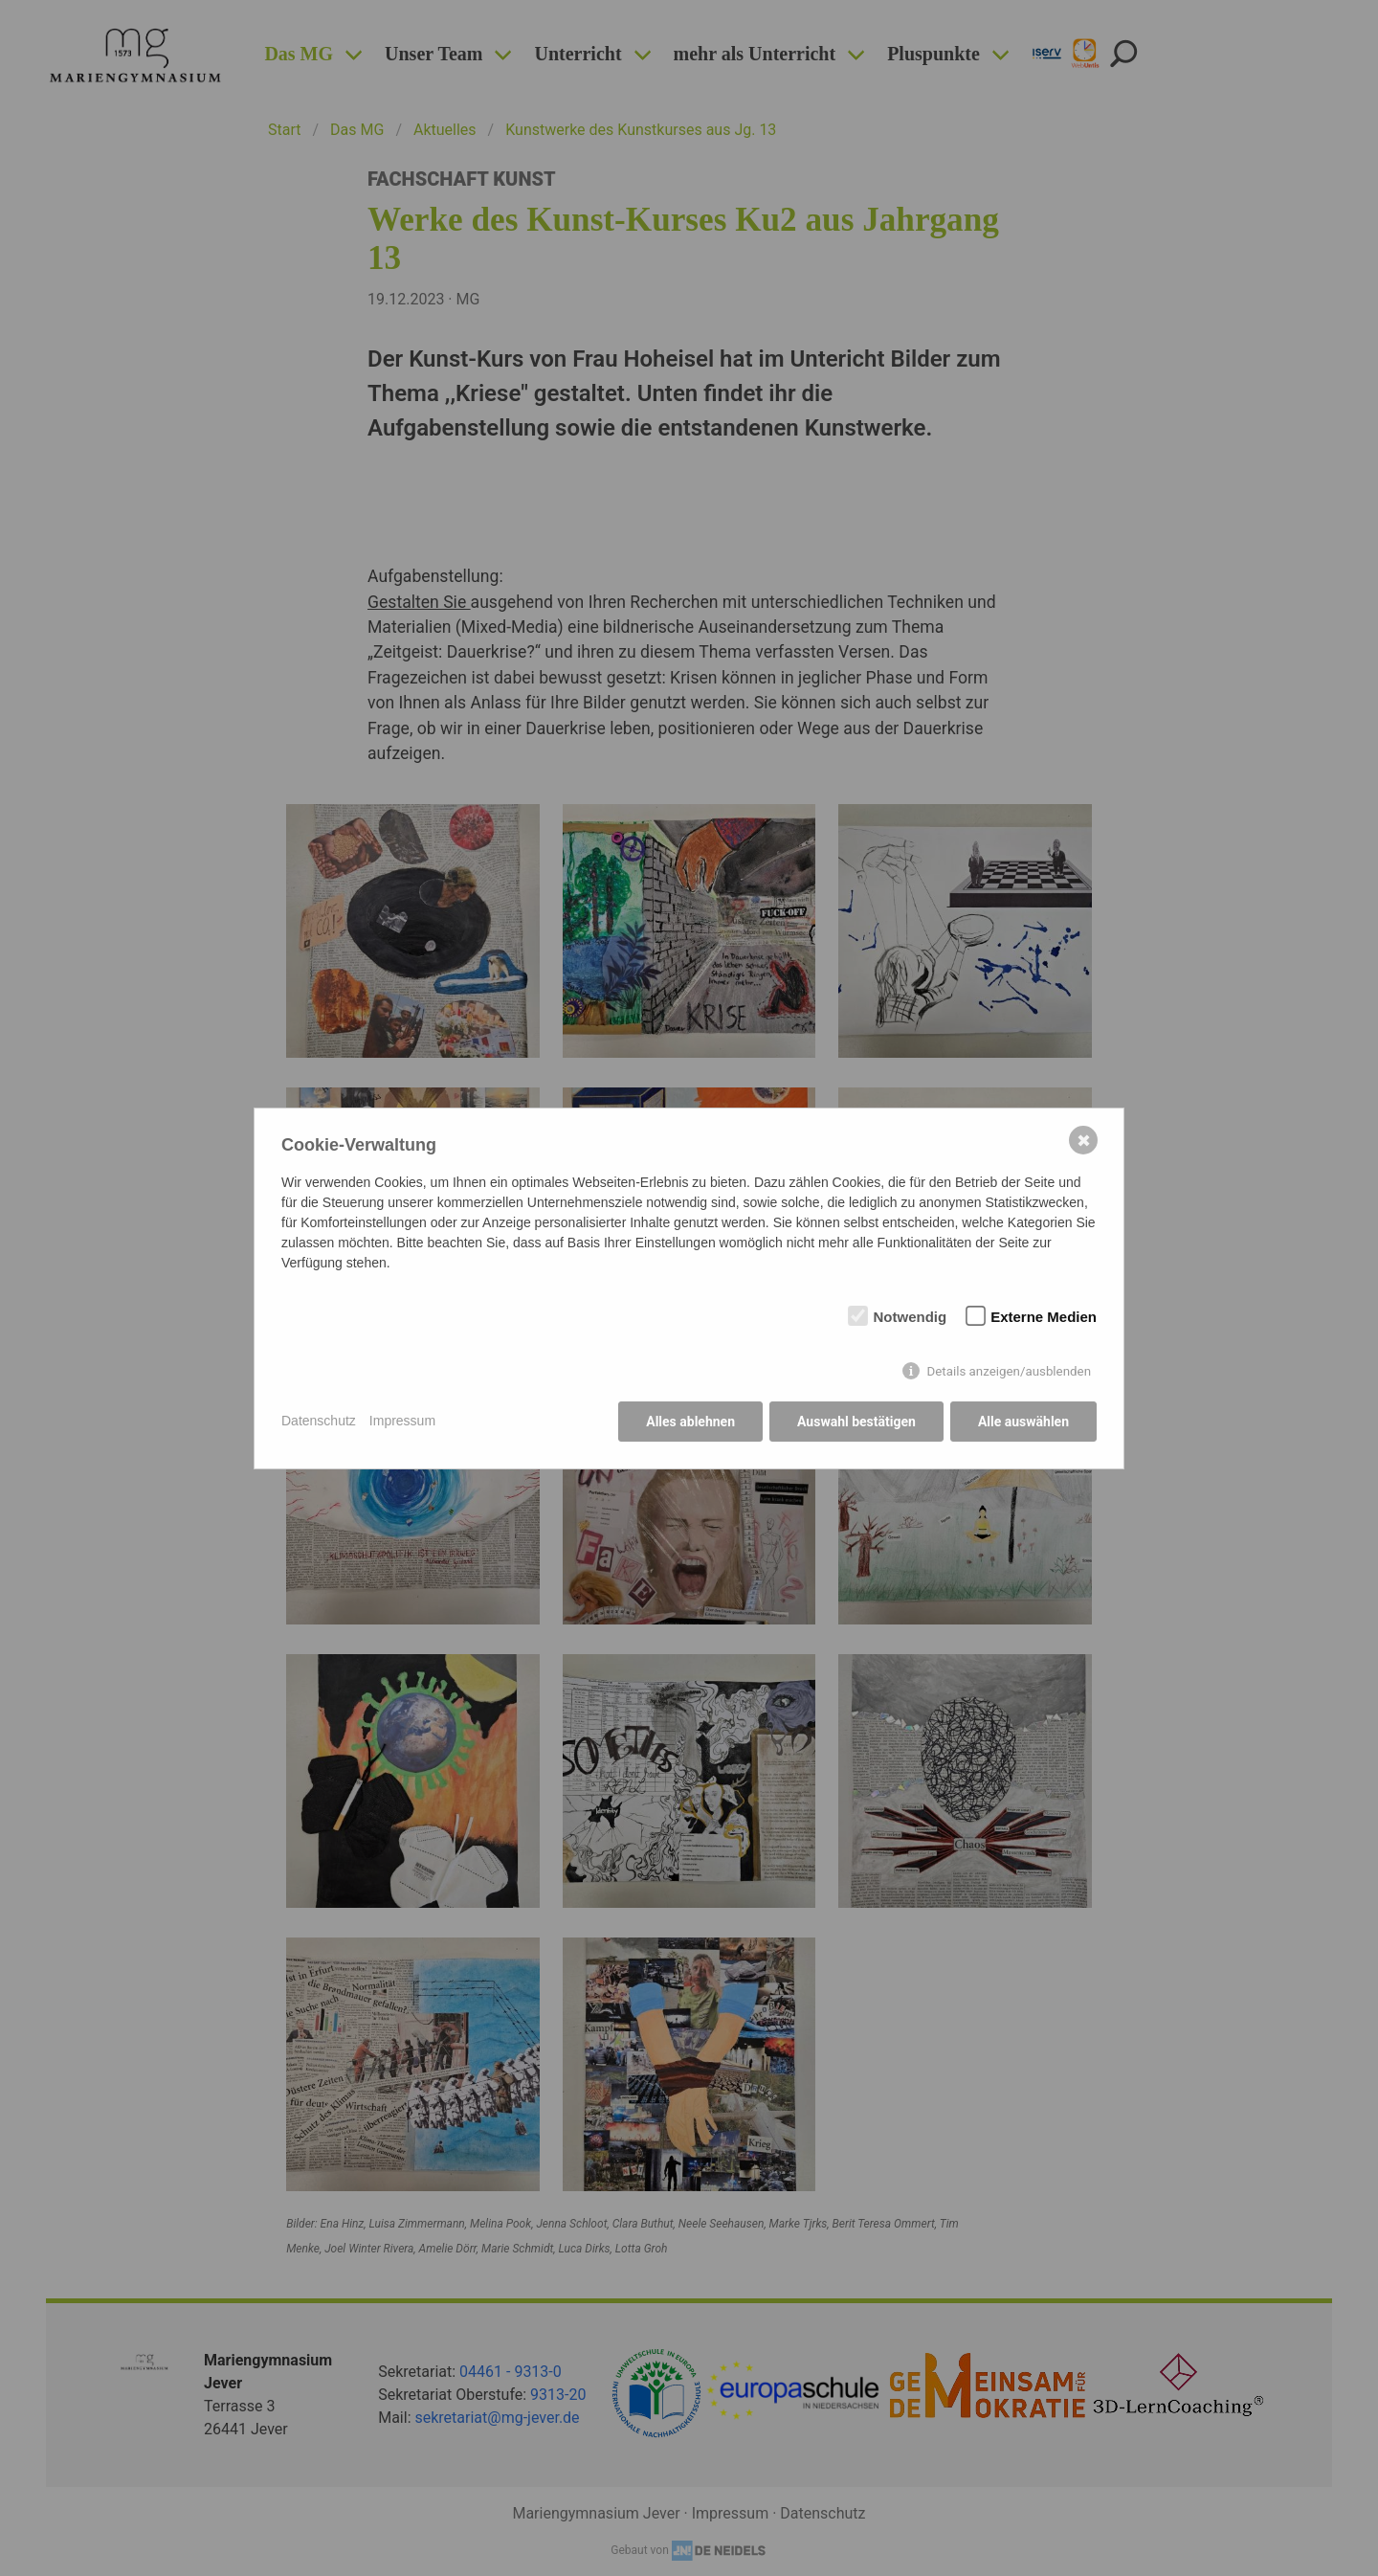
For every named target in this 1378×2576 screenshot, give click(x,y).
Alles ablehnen (690, 1421)
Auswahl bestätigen (856, 1421)
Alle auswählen (1023, 1421)
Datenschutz (318, 1420)
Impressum (402, 1420)
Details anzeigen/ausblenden (1008, 1371)
